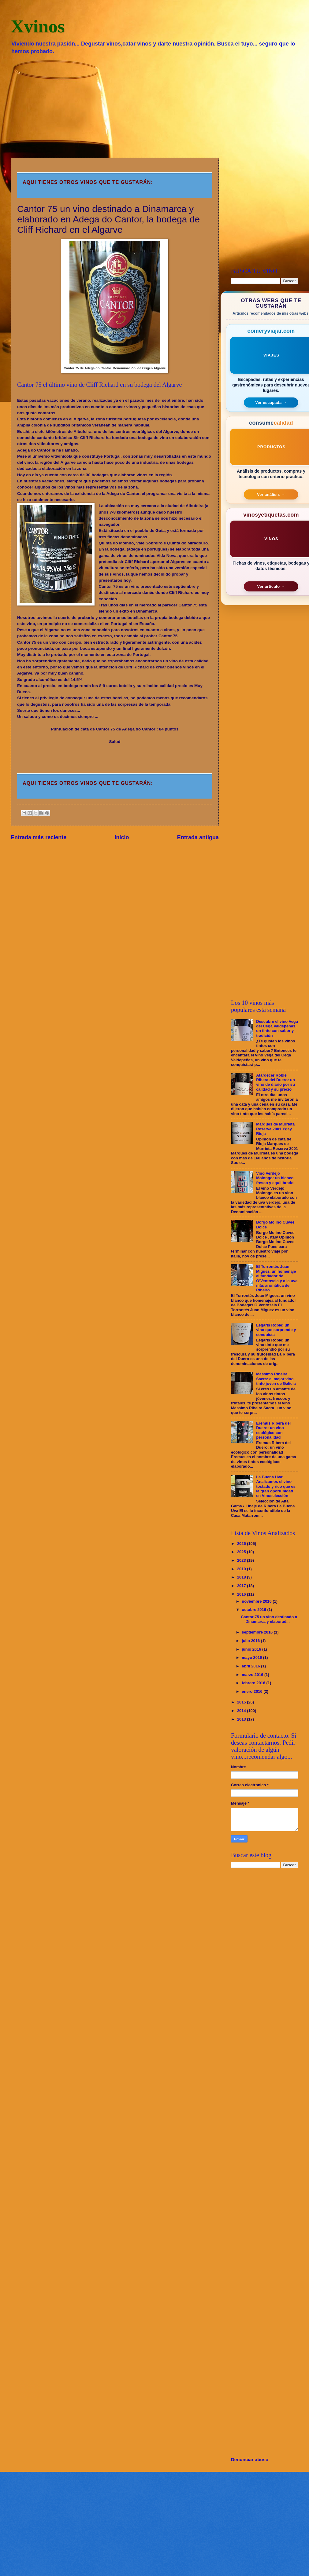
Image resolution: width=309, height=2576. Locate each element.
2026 (242, 1543)
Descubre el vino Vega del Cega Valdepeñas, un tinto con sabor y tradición (277, 1028)
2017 (242, 1585)
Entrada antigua (198, 837)
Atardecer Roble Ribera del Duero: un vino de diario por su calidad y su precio (275, 1082)
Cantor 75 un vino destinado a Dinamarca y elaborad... (269, 1619)
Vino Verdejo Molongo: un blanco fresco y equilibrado (274, 1178)
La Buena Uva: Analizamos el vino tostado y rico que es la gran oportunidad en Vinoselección (276, 1486)
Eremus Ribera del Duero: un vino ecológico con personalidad (273, 1430)
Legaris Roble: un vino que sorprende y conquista (276, 1330)
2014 (242, 1710)
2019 (242, 1569)
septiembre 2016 (258, 1632)
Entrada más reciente (38, 837)
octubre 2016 (254, 1609)
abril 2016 (251, 1666)
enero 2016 (252, 1691)
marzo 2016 (253, 1674)
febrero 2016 (254, 1683)
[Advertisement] (154, 105)
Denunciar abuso (249, 2459)
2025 (242, 1552)
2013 (242, 1719)
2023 (242, 1560)
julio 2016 (251, 1640)
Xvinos (38, 26)
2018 (242, 1577)
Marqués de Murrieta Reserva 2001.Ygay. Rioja (275, 1129)
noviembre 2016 (257, 1601)
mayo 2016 (252, 1657)
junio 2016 (252, 1649)
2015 (242, 1702)
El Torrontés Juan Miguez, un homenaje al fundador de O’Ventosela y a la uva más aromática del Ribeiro (276, 1278)
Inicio (122, 837)
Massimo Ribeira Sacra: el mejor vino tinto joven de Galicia (276, 1379)
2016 (242, 1594)
